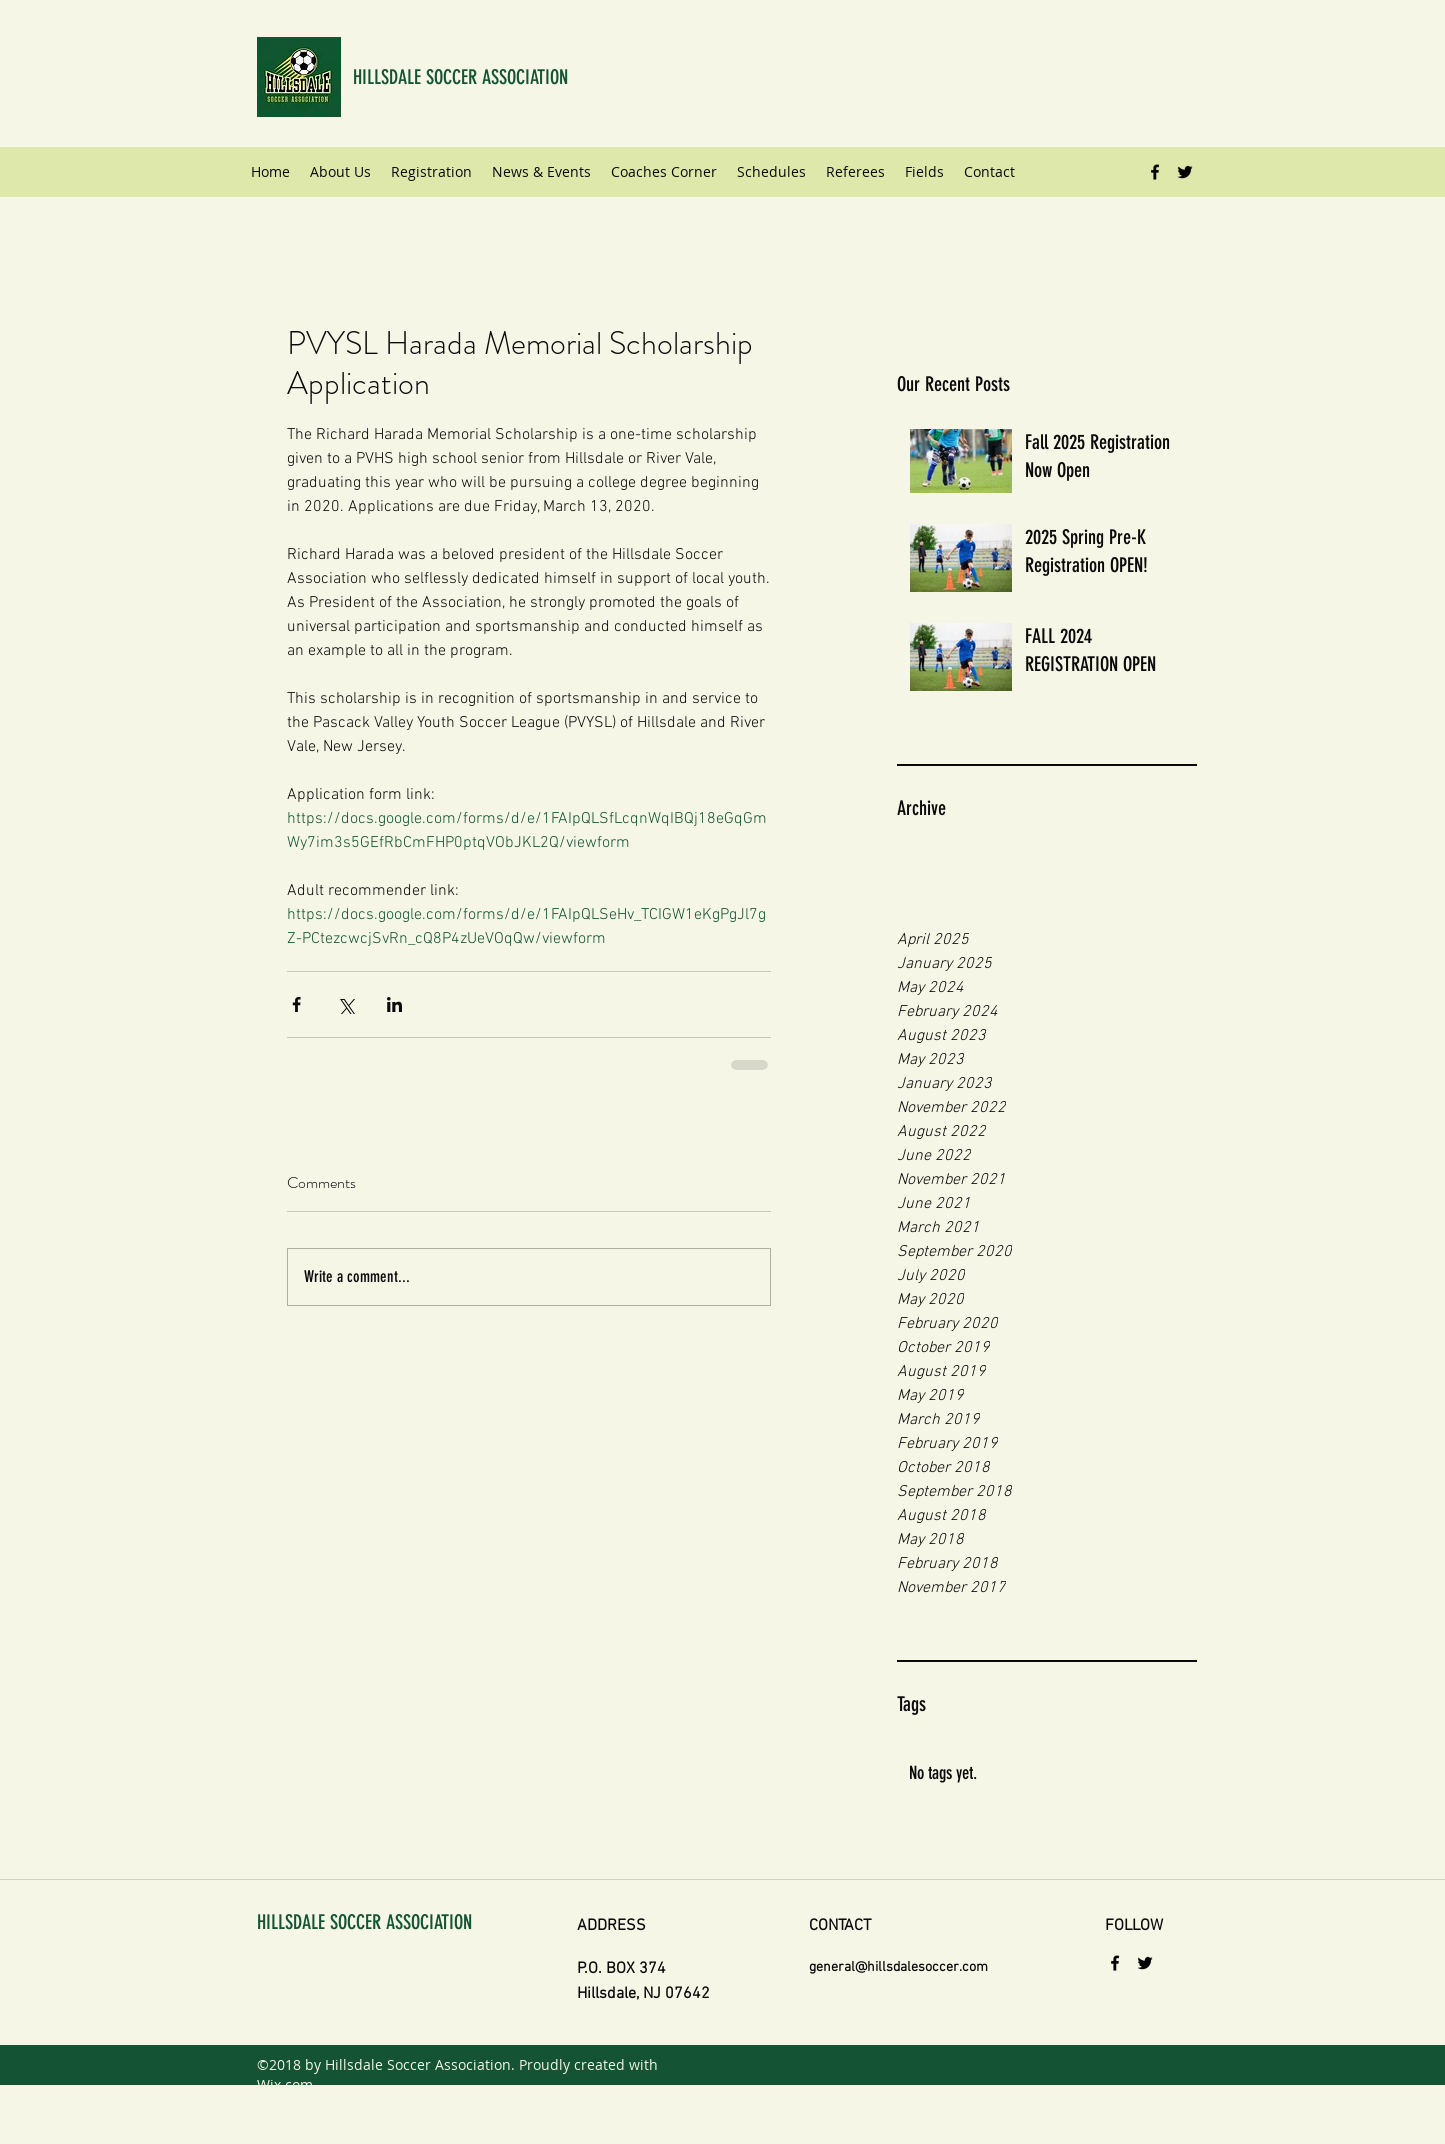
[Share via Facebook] (296, 1004)
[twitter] (1185, 172)
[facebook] (1155, 172)
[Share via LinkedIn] (394, 1004)
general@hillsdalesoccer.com (898, 1967)
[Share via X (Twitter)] (345, 1004)
